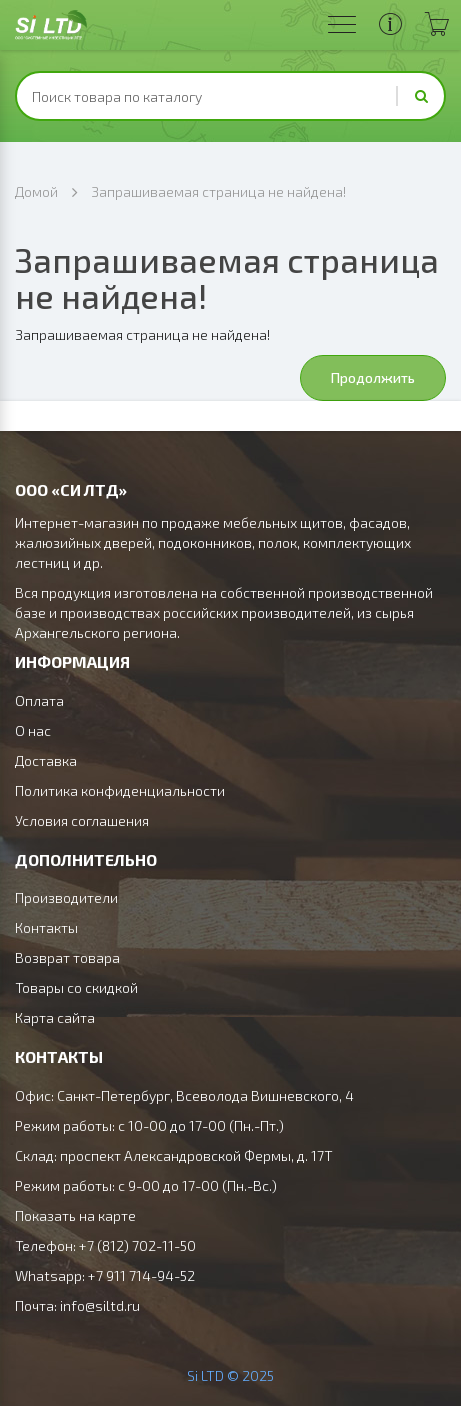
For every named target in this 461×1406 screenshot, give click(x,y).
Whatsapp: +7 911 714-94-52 (105, 1275)
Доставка (46, 760)
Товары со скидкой (76, 987)
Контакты (46, 927)
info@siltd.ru (100, 1305)
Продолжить (373, 377)
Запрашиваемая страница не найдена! (218, 191)
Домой (36, 191)
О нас (33, 730)
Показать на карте (75, 1215)
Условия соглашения (82, 820)
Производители (66, 897)
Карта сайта (55, 1017)
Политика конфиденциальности (120, 790)
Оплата (39, 700)
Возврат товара (67, 957)
